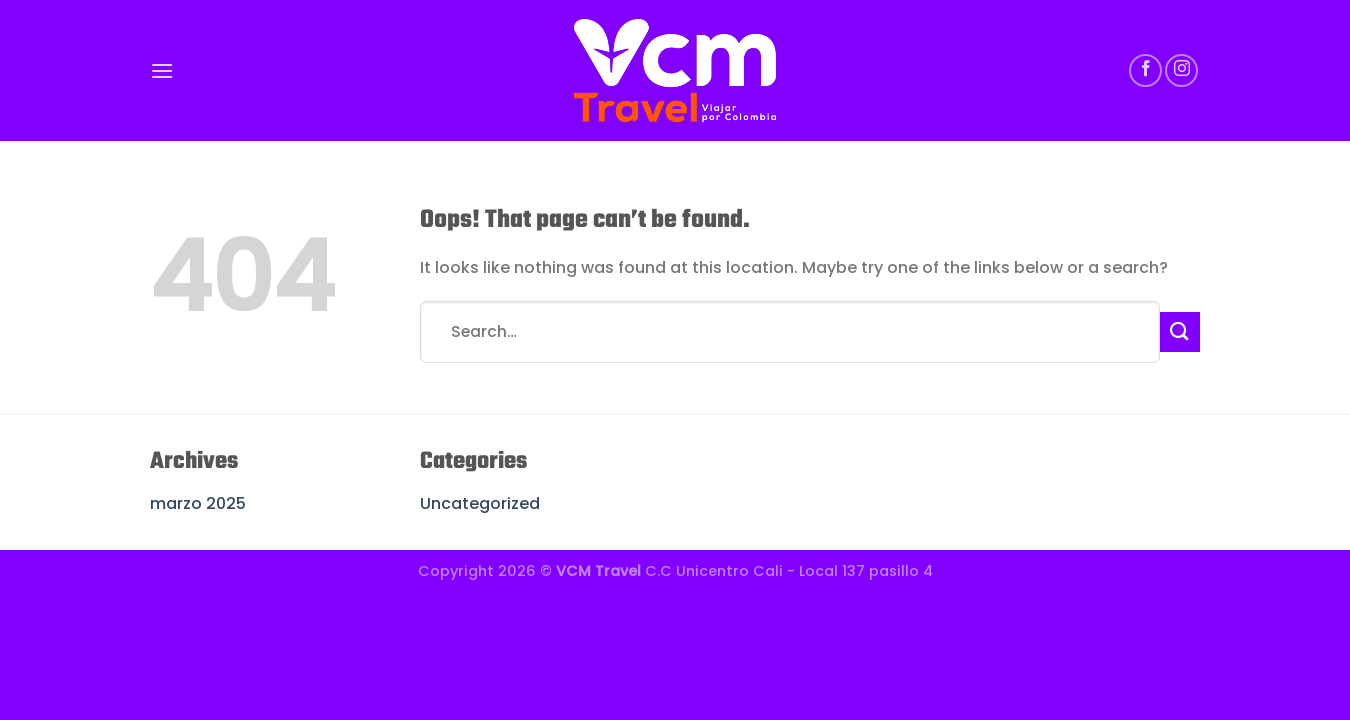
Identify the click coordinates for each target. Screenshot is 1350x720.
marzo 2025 (198, 503)
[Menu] (162, 70)
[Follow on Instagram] (1181, 70)
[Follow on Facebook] (1145, 70)
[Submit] (1180, 331)
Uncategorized (480, 503)
